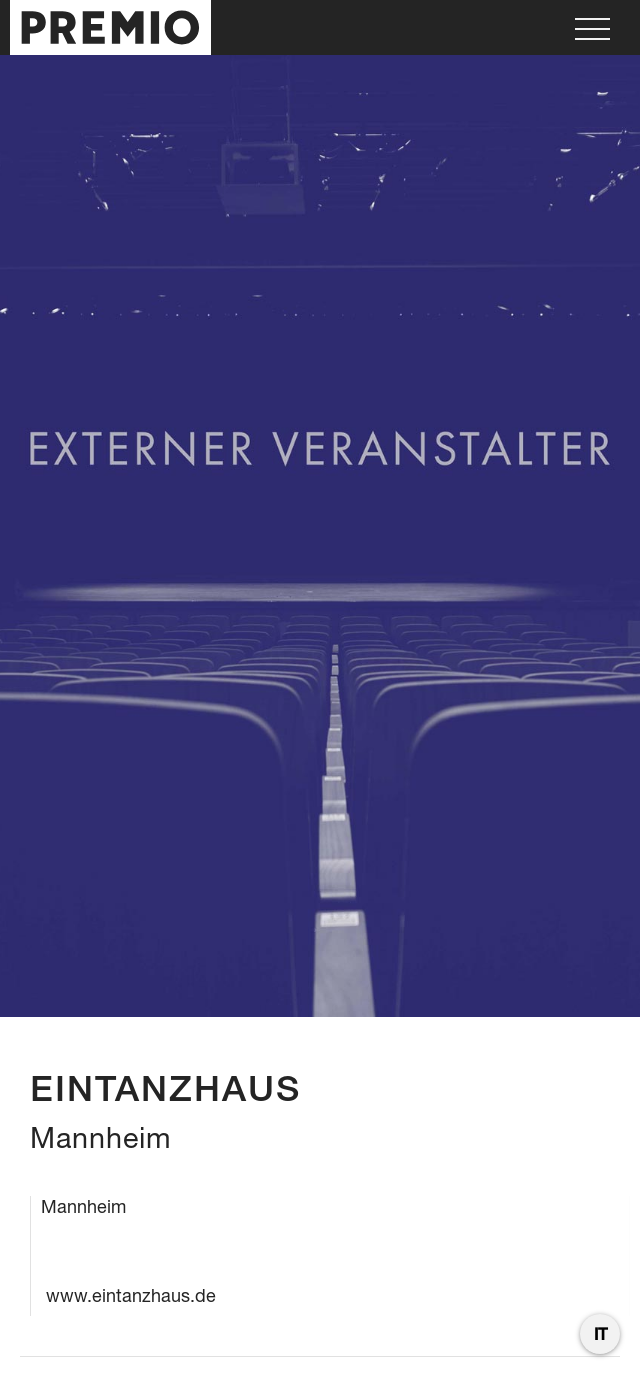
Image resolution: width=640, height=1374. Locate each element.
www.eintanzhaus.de (131, 1295)
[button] (592, 27)
